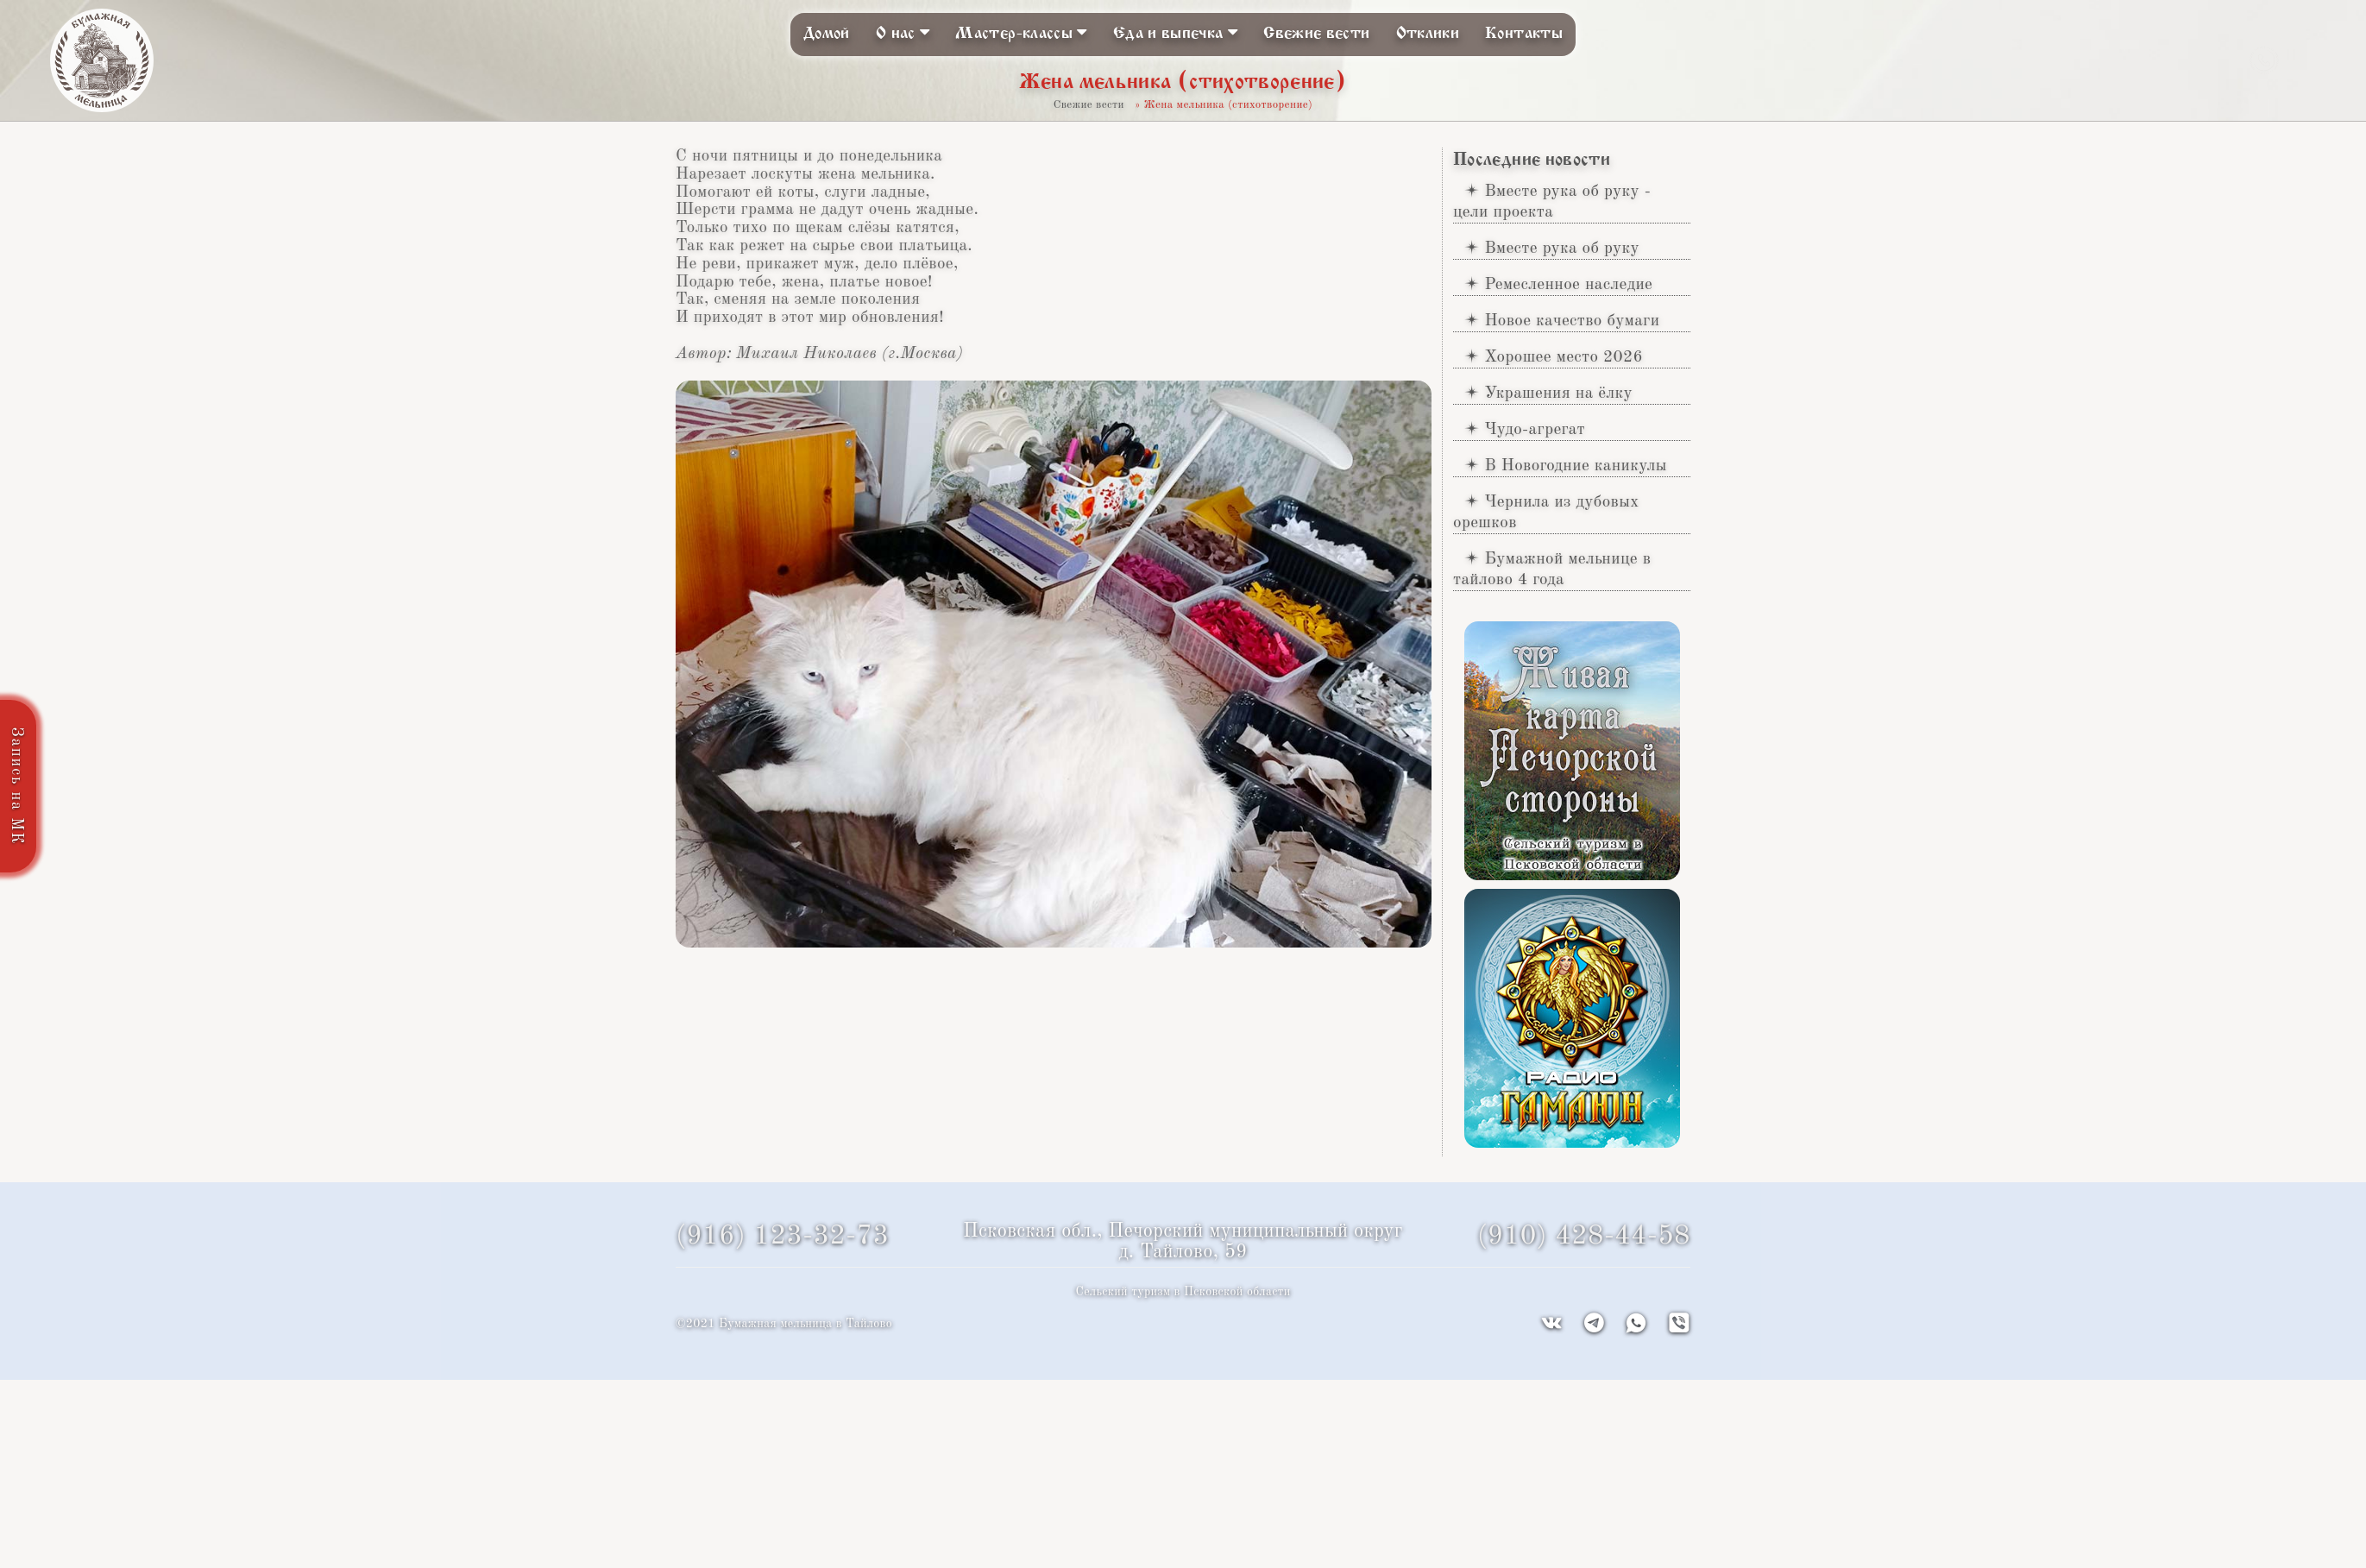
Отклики (1428, 33)
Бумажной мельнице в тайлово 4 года (1552, 570)
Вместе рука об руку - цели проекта (1552, 202)
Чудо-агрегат (1534, 429)
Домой (826, 33)
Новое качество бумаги (1571, 321)
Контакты (1524, 33)
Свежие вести (1316, 33)
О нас (903, 32)
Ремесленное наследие (1568, 284)
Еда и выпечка (1175, 32)
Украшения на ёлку (1558, 393)
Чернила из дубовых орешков (1546, 513)
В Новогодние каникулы (1575, 466)
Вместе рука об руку (1561, 248)
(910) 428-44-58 (1583, 1236)
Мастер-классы (1020, 32)
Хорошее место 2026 (1563, 357)
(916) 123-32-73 (782, 1236)
